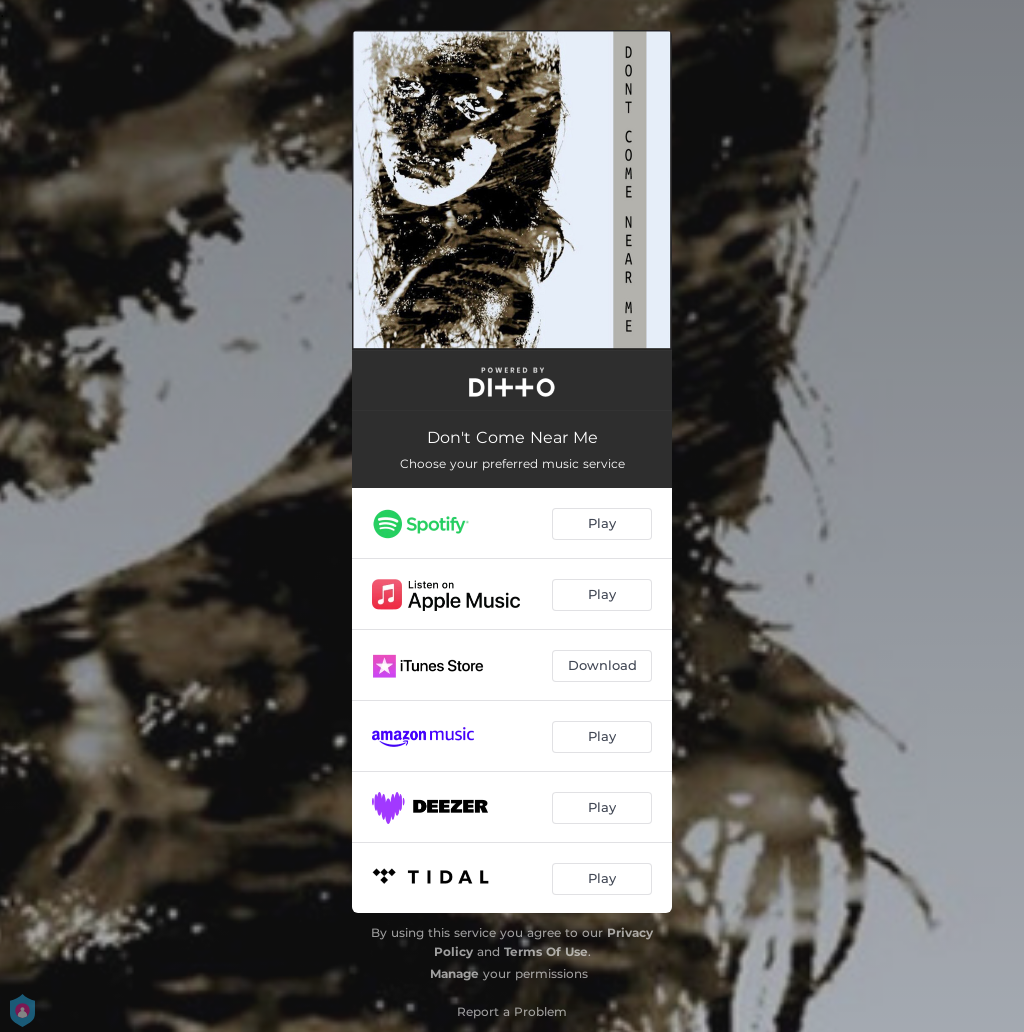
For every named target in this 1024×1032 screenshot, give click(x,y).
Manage (454, 973)
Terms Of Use (546, 951)
